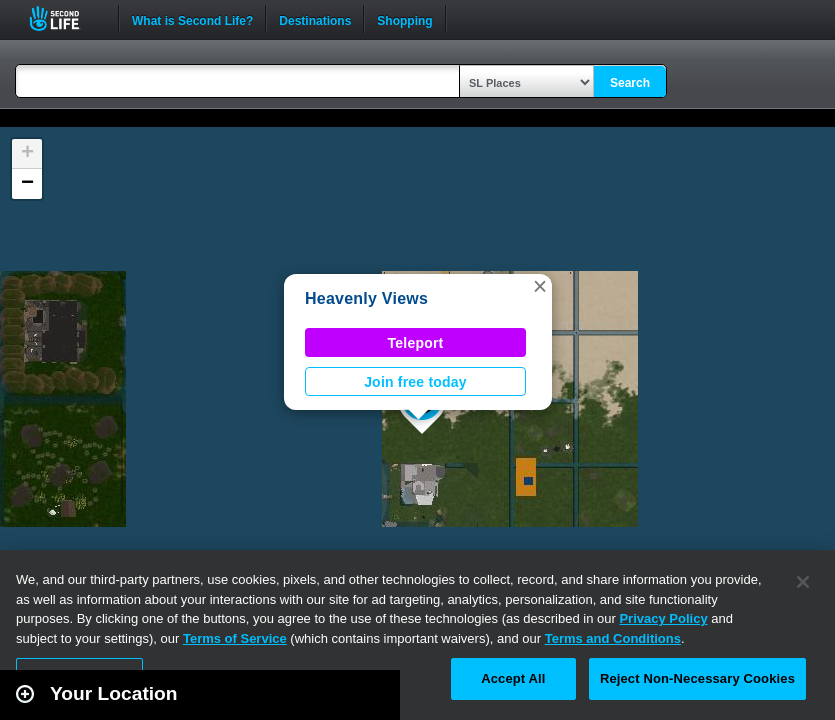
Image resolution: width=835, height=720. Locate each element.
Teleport (416, 343)
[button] (540, 286)
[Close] (803, 582)
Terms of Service (235, 638)
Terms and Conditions (613, 638)
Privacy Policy (663, 618)
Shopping (404, 19)
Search (630, 83)
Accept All (513, 678)
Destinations (315, 19)
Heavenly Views (366, 298)
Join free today (415, 382)
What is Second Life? (192, 19)
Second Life (65, 18)
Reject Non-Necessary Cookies (697, 678)
